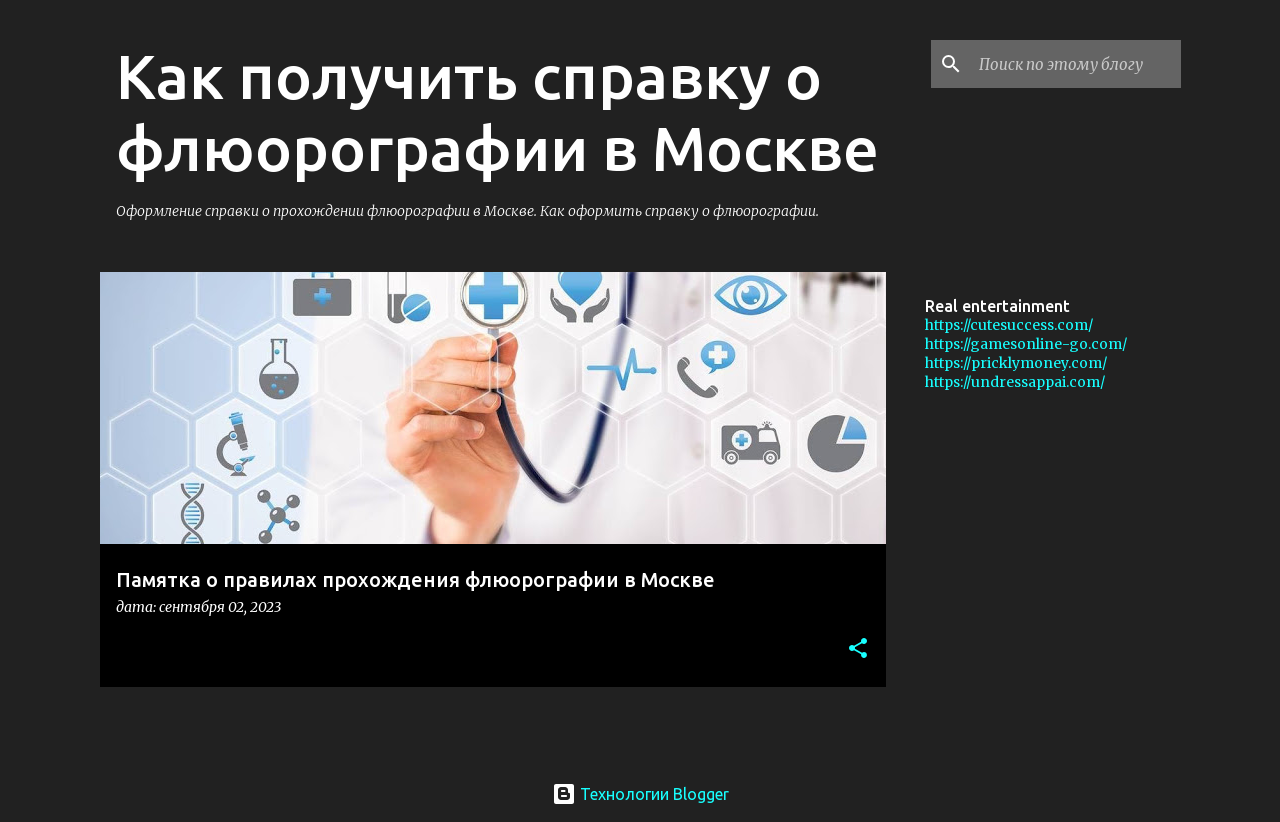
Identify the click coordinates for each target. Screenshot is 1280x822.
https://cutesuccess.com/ (1009, 325)
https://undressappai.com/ (1015, 382)
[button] (858, 649)
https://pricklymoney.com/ (1016, 363)
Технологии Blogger (640, 794)
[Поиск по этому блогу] (1076, 64)
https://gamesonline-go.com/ (1026, 344)
